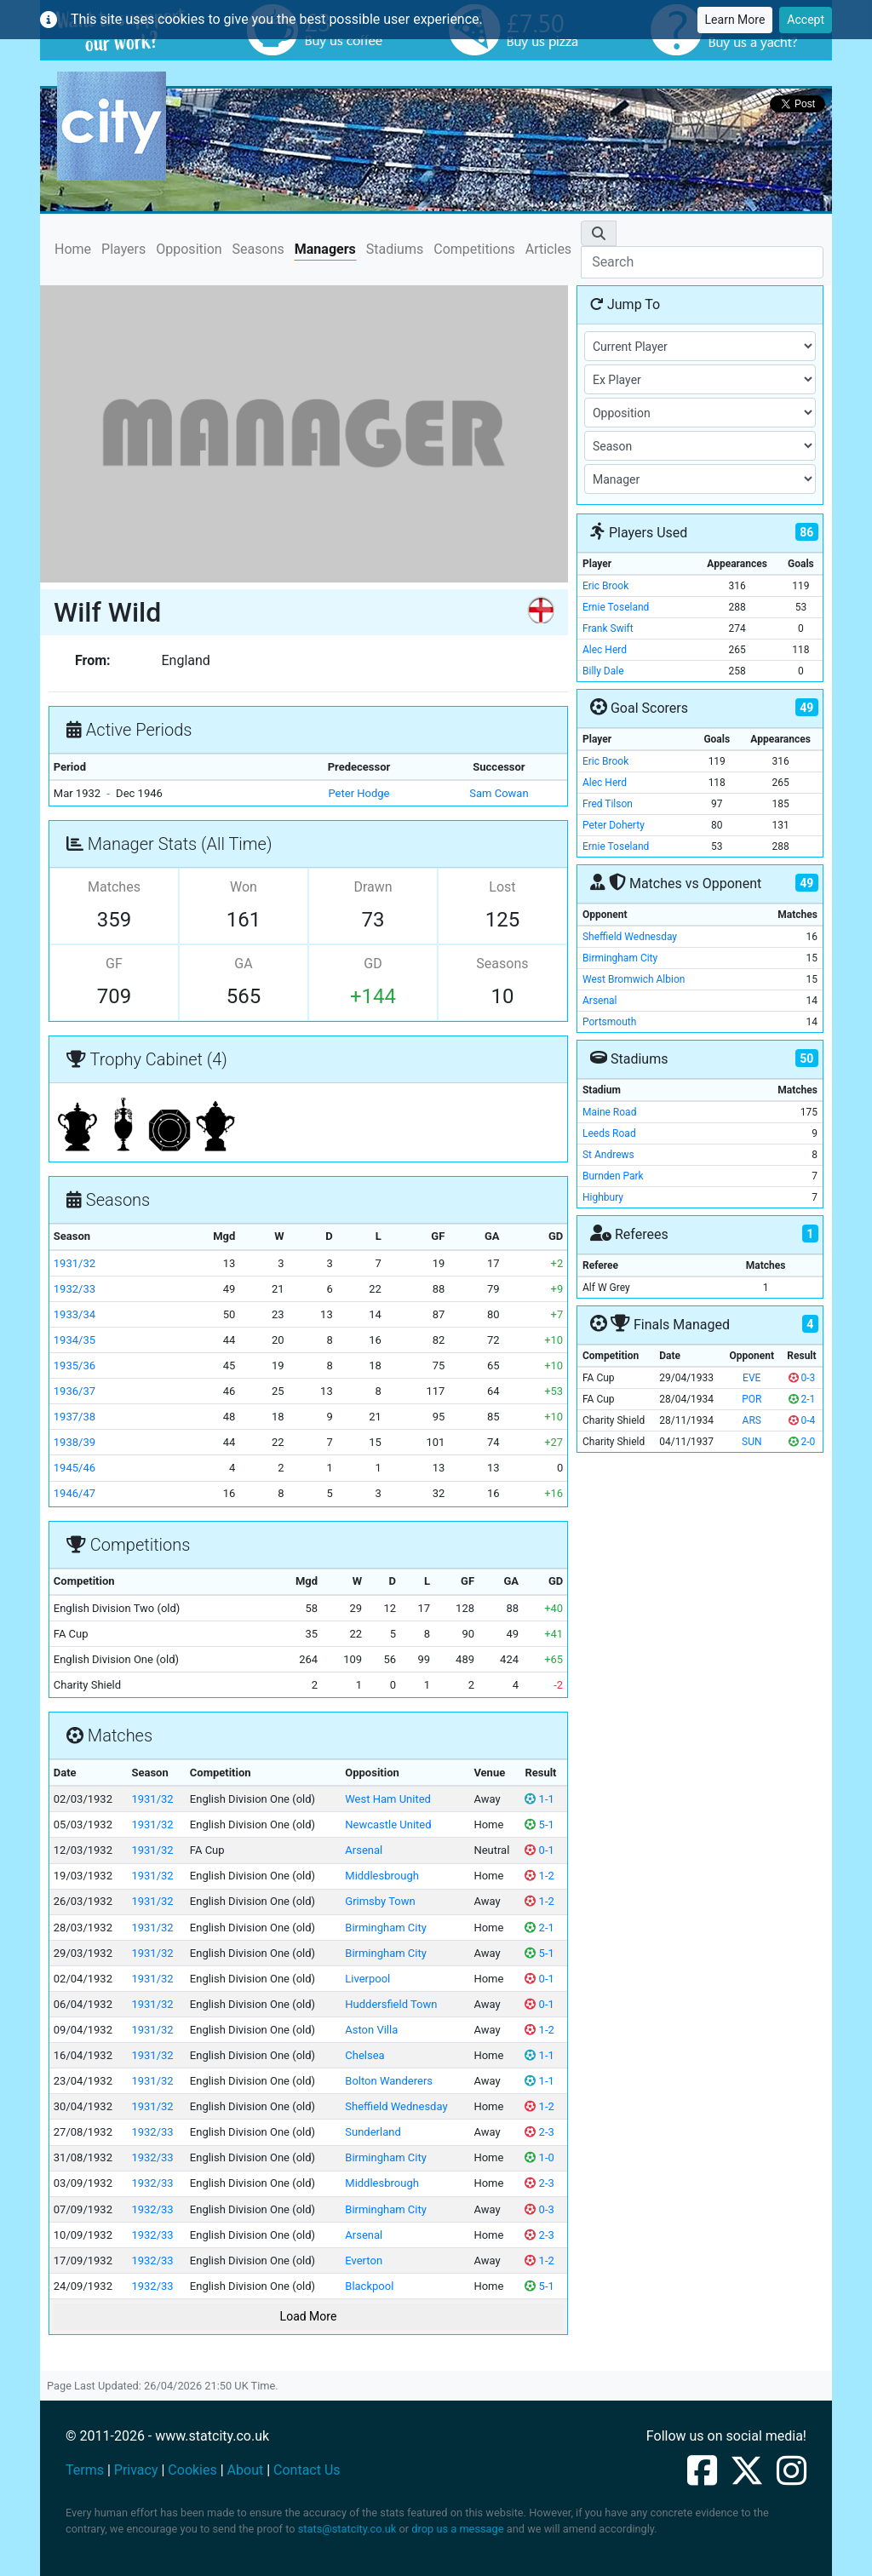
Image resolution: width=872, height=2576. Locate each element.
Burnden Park (613, 1176)
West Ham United (388, 1799)
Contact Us (307, 2470)
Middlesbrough (382, 1875)
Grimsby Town (380, 1901)
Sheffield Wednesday (396, 2106)
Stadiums (394, 249)
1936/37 (74, 1391)
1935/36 (74, 1365)
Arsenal (363, 1850)
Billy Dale (603, 671)
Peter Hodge (359, 793)
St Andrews (608, 1155)
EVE (751, 1378)
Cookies (192, 2470)
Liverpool (367, 1978)
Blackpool (369, 2286)
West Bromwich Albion (633, 979)
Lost (502, 887)
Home (72, 248)
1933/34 (74, 1314)
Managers (325, 249)
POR (751, 1399)
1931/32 (74, 1263)
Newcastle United (388, 1824)
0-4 (802, 1420)
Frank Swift (608, 628)
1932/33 (74, 1288)
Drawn (372, 887)
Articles (548, 249)
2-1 (539, 1927)
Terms (85, 2470)
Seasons (258, 249)
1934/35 (74, 1340)
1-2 (539, 1875)
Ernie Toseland (615, 607)
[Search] (702, 262)
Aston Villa (371, 2029)
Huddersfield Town (391, 2004)
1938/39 (74, 1442)
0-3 (539, 2209)
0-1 (539, 1850)
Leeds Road (609, 1133)
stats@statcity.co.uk (347, 2528)
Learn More (735, 19)
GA (243, 963)
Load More (308, 2316)
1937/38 (74, 1416)
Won (243, 887)
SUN (751, 1442)
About (245, 2470)
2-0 (802, 1442)
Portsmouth (609, 1022)
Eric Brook (605, 586)
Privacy (136, 2470)
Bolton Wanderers (389, 2080)
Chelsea (364, 2055)
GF (114, 963)
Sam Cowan (498, 793)
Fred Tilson (607, 804)
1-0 (539, 2157)
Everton (363, 2260)
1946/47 (74, 1493)
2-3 (539, 2132)
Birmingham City (386, 1927)
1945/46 (74, 1467)
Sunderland (372, 2132)
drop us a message (457, 2528)
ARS (752, 1420)
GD (373, 963)
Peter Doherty (613, 825)
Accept (805, 19)
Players (123, 249)
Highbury (602, 1197)
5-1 (539, 1824)
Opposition (188, 249)
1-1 (539, 1799)
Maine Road (609, 1112)
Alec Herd (604, 650)
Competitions (474, 249)
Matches (114, 887)
